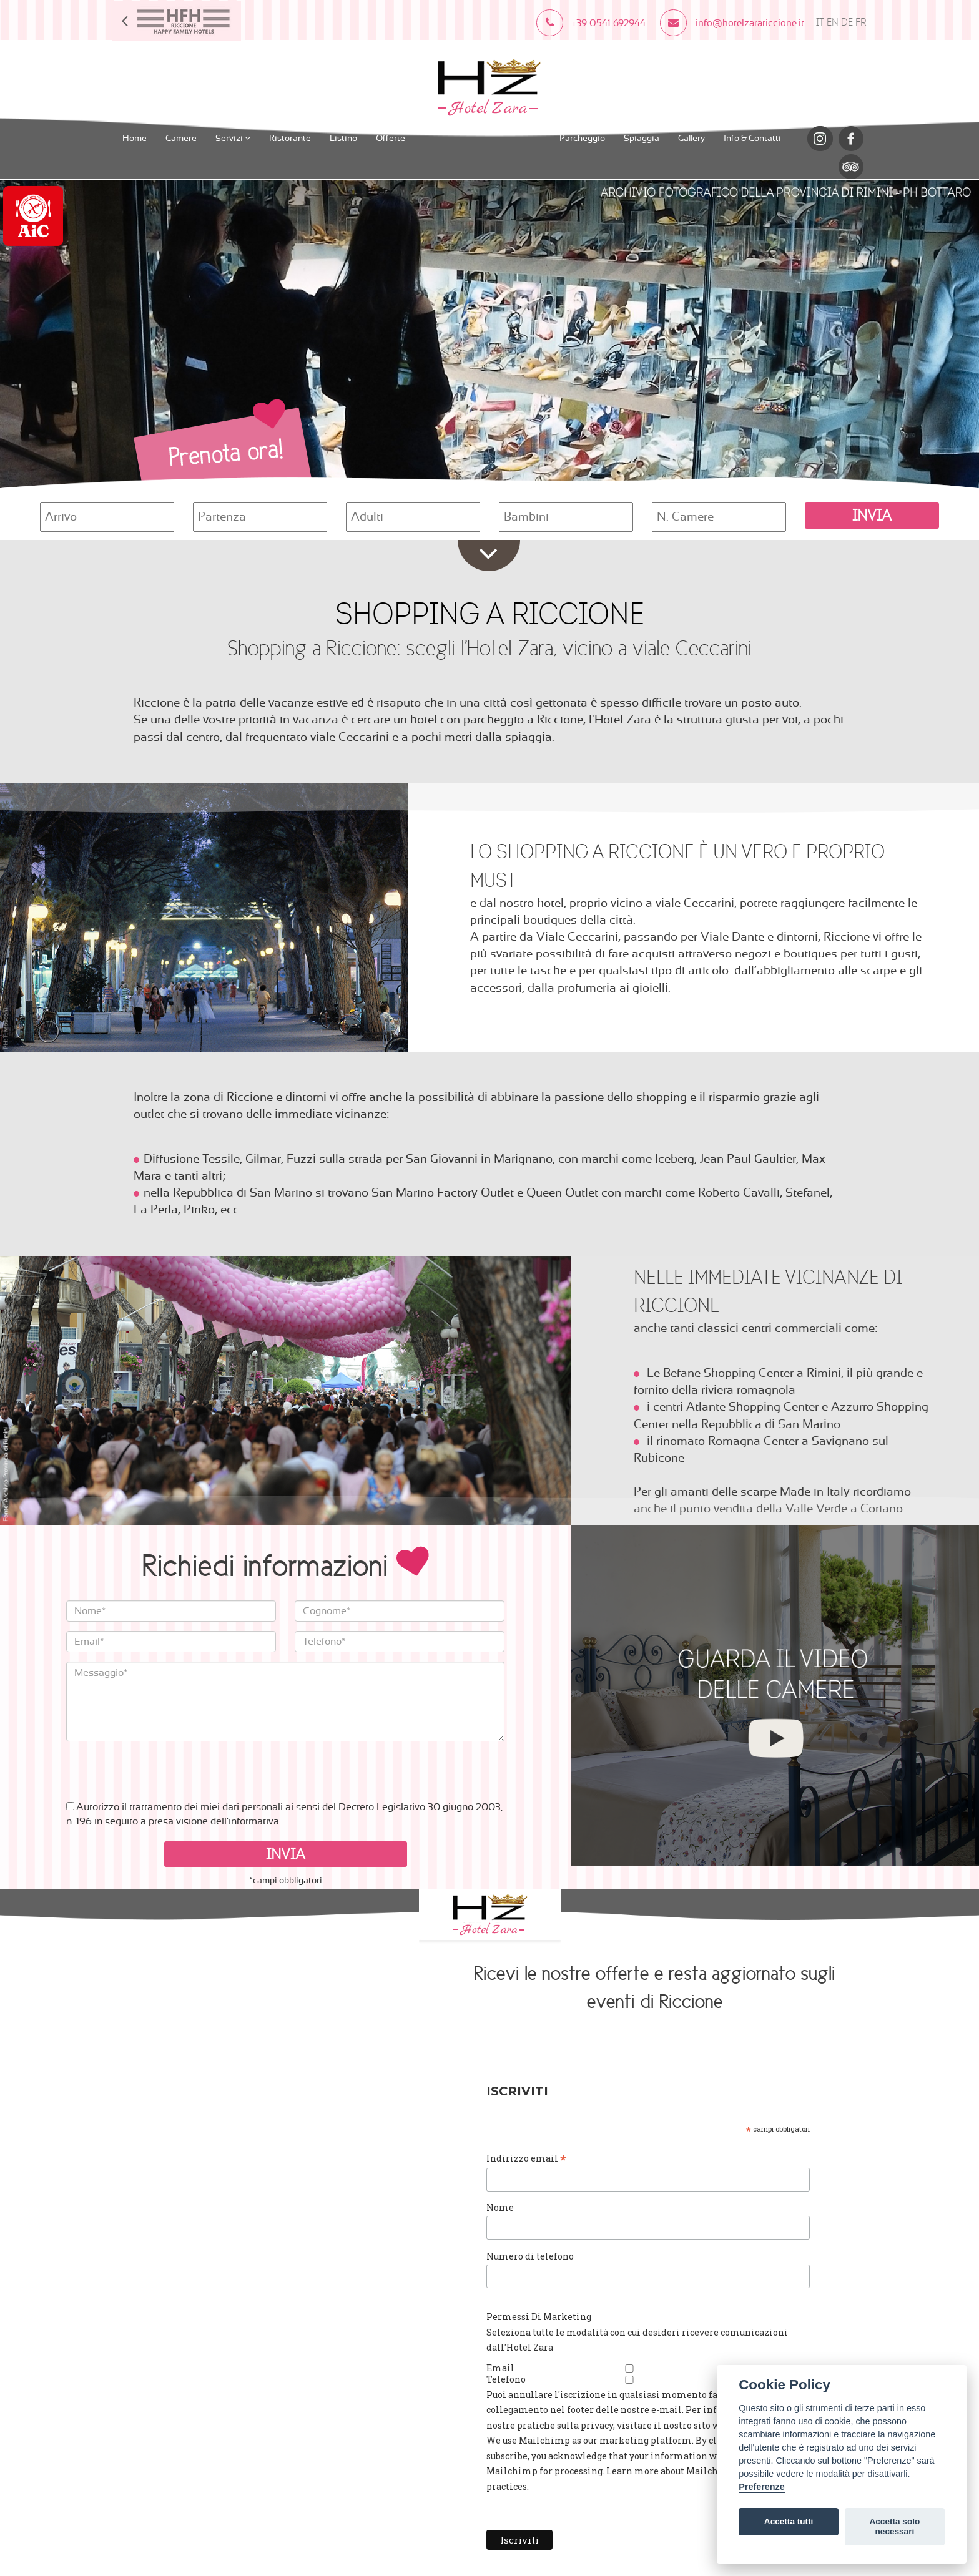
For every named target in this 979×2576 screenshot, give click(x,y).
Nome (525, 2205)
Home (134, 136)
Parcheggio (582, 136)
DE (847, 22)
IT (820, 22)
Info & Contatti (752, 136)
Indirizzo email (551, 2156)
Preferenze (762, 2487)
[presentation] (161, 1764)
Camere (181, 136)
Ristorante (290, 136)
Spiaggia (641, 136)
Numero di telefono (555, 2252)
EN (833, 22)
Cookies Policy (297, 2039)
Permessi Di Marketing (563, 2312)
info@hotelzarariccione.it (245, 2023)
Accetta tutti (789, 2521)
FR (861, 22)
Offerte (390, 136)
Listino (343, 136)
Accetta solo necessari (894, 2526)
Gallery (691, 136)
